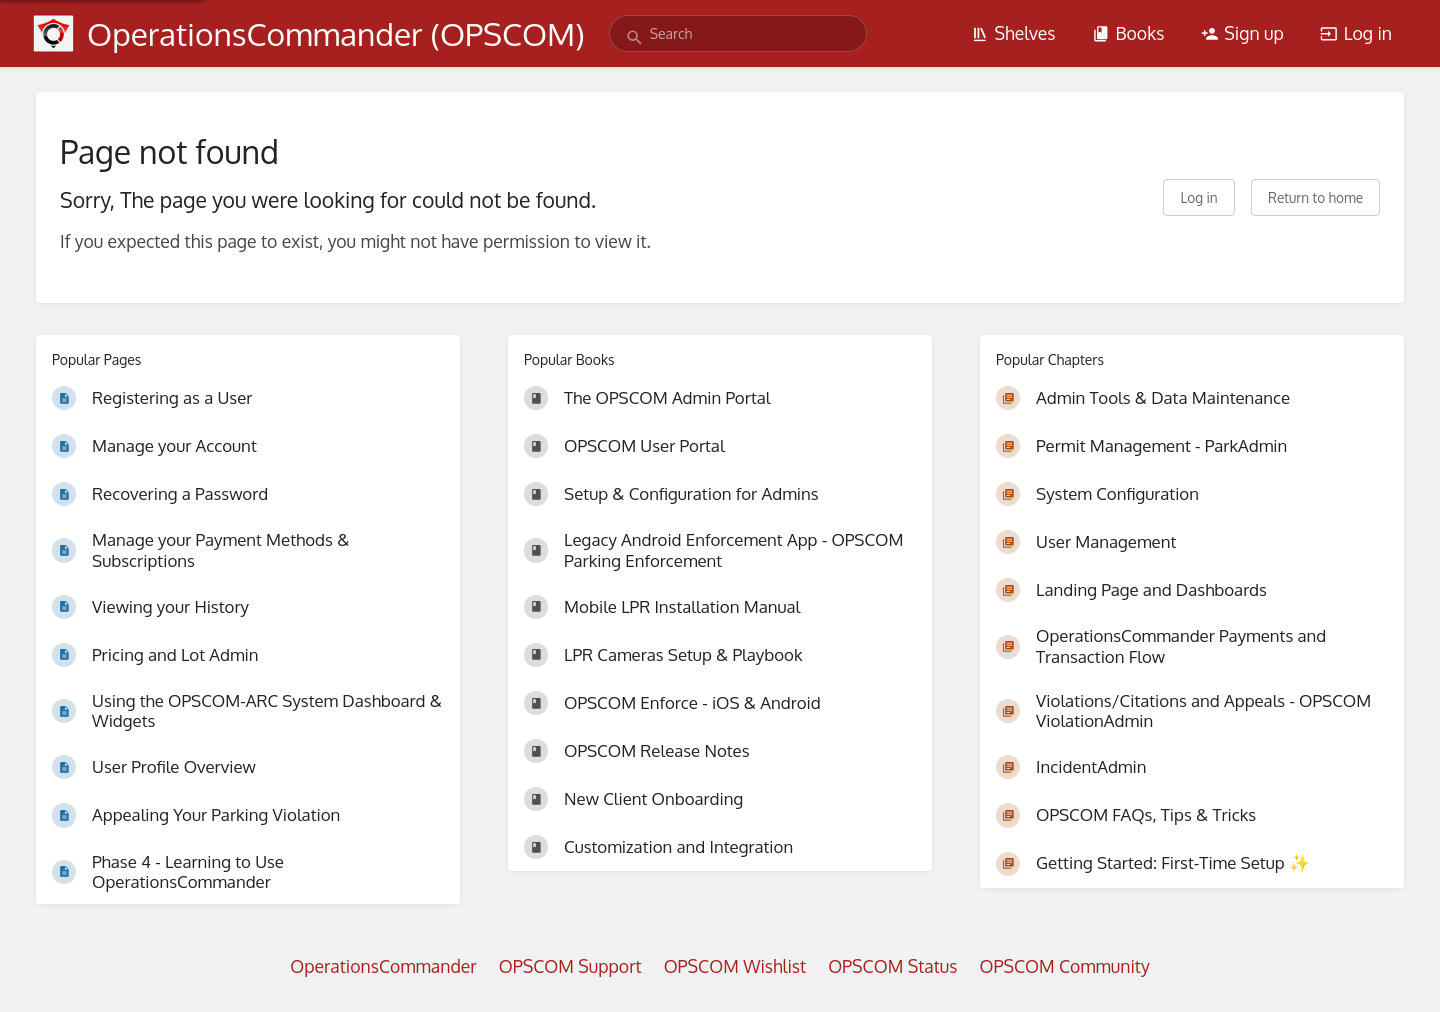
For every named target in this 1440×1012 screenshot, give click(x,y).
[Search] (634, 37)
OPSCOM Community (1064, 966)
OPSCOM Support (570, 966)
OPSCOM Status (892, 966)
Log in (1356, 33)
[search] (738, 33)
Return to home (1315, 197)
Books (1128, 33)
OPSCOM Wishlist (735, 966)
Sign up (1242, 33)
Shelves (1013, 33)
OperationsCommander (383, 966)
